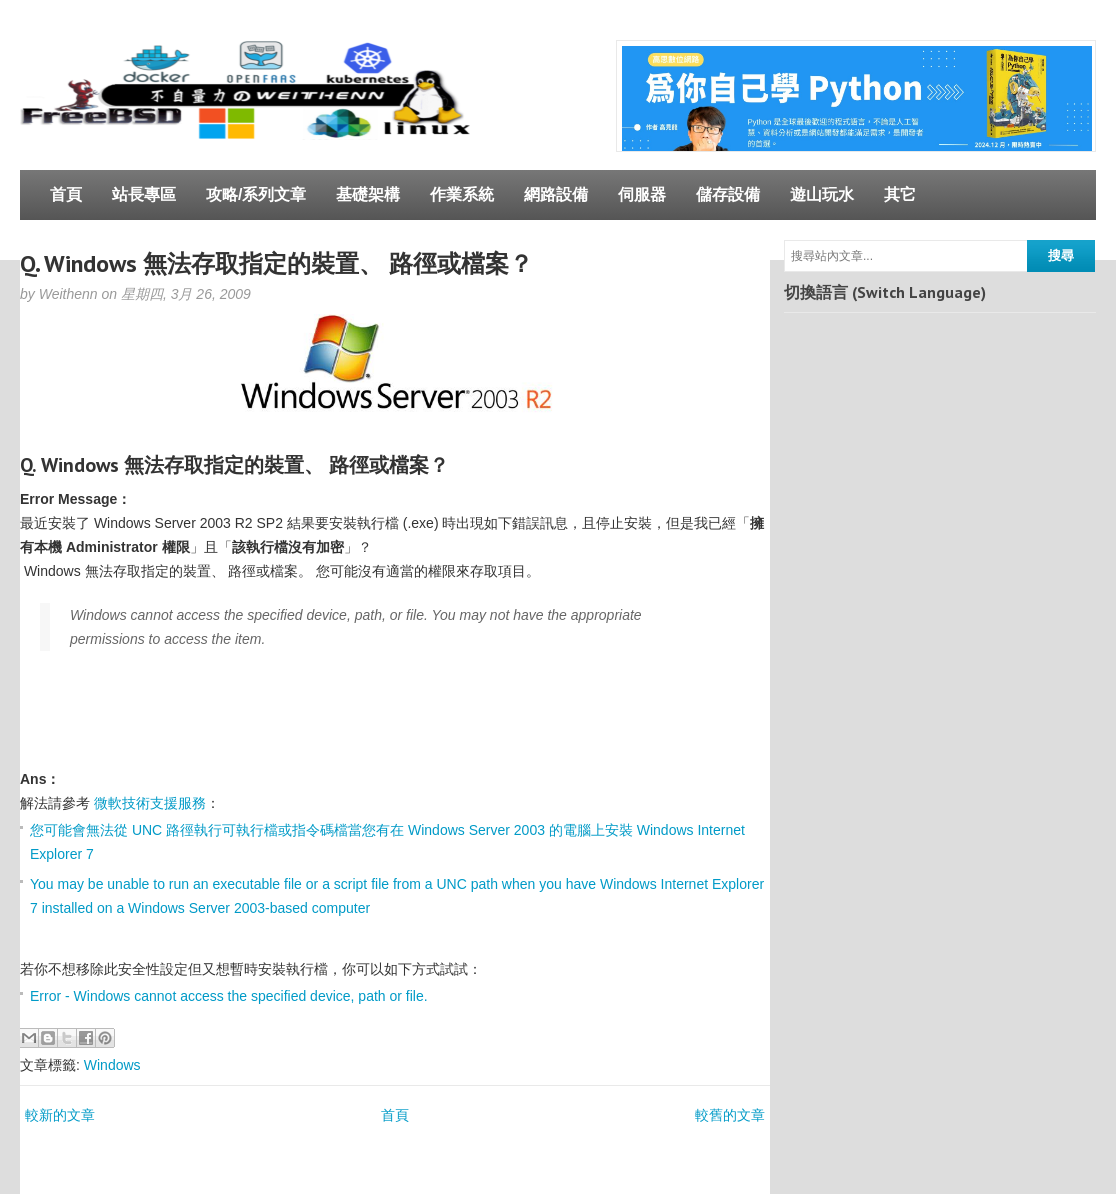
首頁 (66, 194)
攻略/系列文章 (256, 194)
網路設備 (556, 194)
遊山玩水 (822, 194)
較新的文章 (60, 1115)
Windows (112, 1065)
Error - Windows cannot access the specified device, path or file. (229, 996)
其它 (900, 194)
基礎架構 (368, 194)
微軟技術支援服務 (150, 803)
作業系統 (462, 194)
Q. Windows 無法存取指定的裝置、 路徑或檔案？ (276, 263)
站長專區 (144, 194)
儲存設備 (728, 194)
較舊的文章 (730, 1115)
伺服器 (642, 194)
